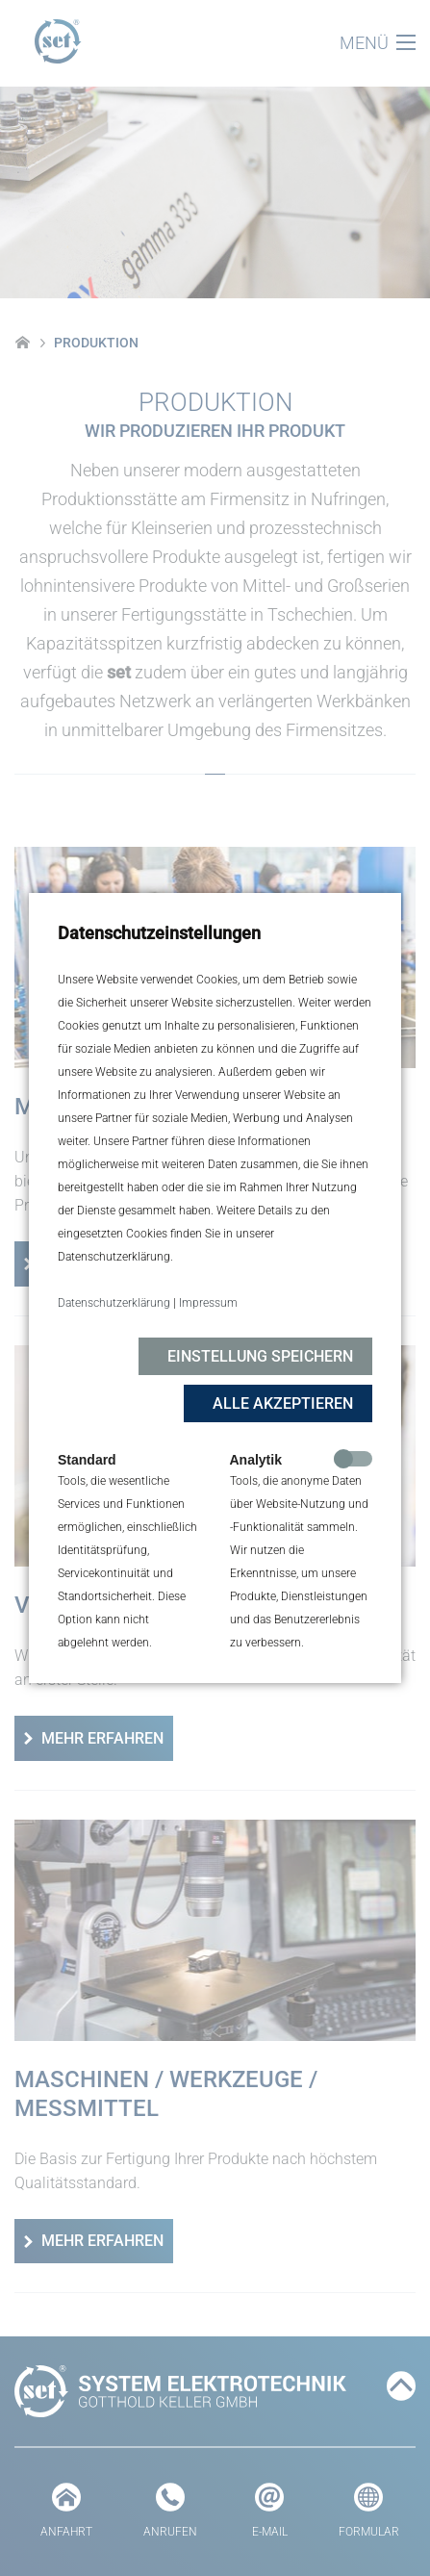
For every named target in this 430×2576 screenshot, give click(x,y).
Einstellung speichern (260, 1356)
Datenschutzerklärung (114, 1303)
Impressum (208, 1303)
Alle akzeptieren (283, 1403)
